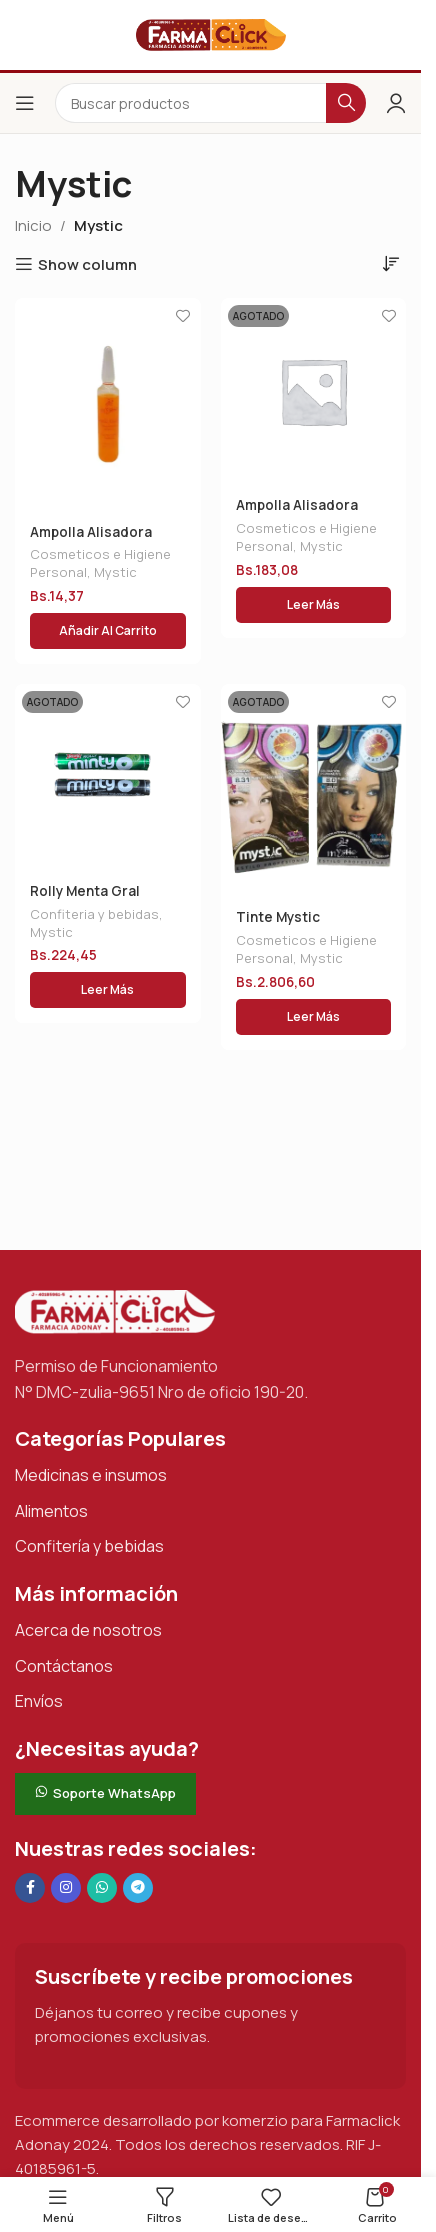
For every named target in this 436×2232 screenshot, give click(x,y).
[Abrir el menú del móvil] (25, 103)
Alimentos (51, 1511)
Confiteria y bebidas (94, 914)
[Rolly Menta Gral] (108, 777)
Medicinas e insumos (91, 1475)
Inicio (33, 225)
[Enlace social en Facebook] (30, 1888)
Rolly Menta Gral (85, 891)
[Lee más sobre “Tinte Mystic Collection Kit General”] (314, 1017)
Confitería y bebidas (89, 1546)
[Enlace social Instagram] (66, 1888)
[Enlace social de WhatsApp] (102, 1888)
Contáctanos (64, 1666)
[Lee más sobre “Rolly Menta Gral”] (108, 990)
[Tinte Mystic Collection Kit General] (314, 790)
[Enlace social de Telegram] (138, 1888)
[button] (108, 631)
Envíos (39, 1701)
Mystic (115, 572)
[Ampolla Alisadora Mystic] (108, 404)
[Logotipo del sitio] (211, 33)
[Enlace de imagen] (115, 1310)
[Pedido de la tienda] (391, 263)
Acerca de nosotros (88, 1630)
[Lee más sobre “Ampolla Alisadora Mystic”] (314, 605)
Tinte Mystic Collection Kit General (311, 926)
